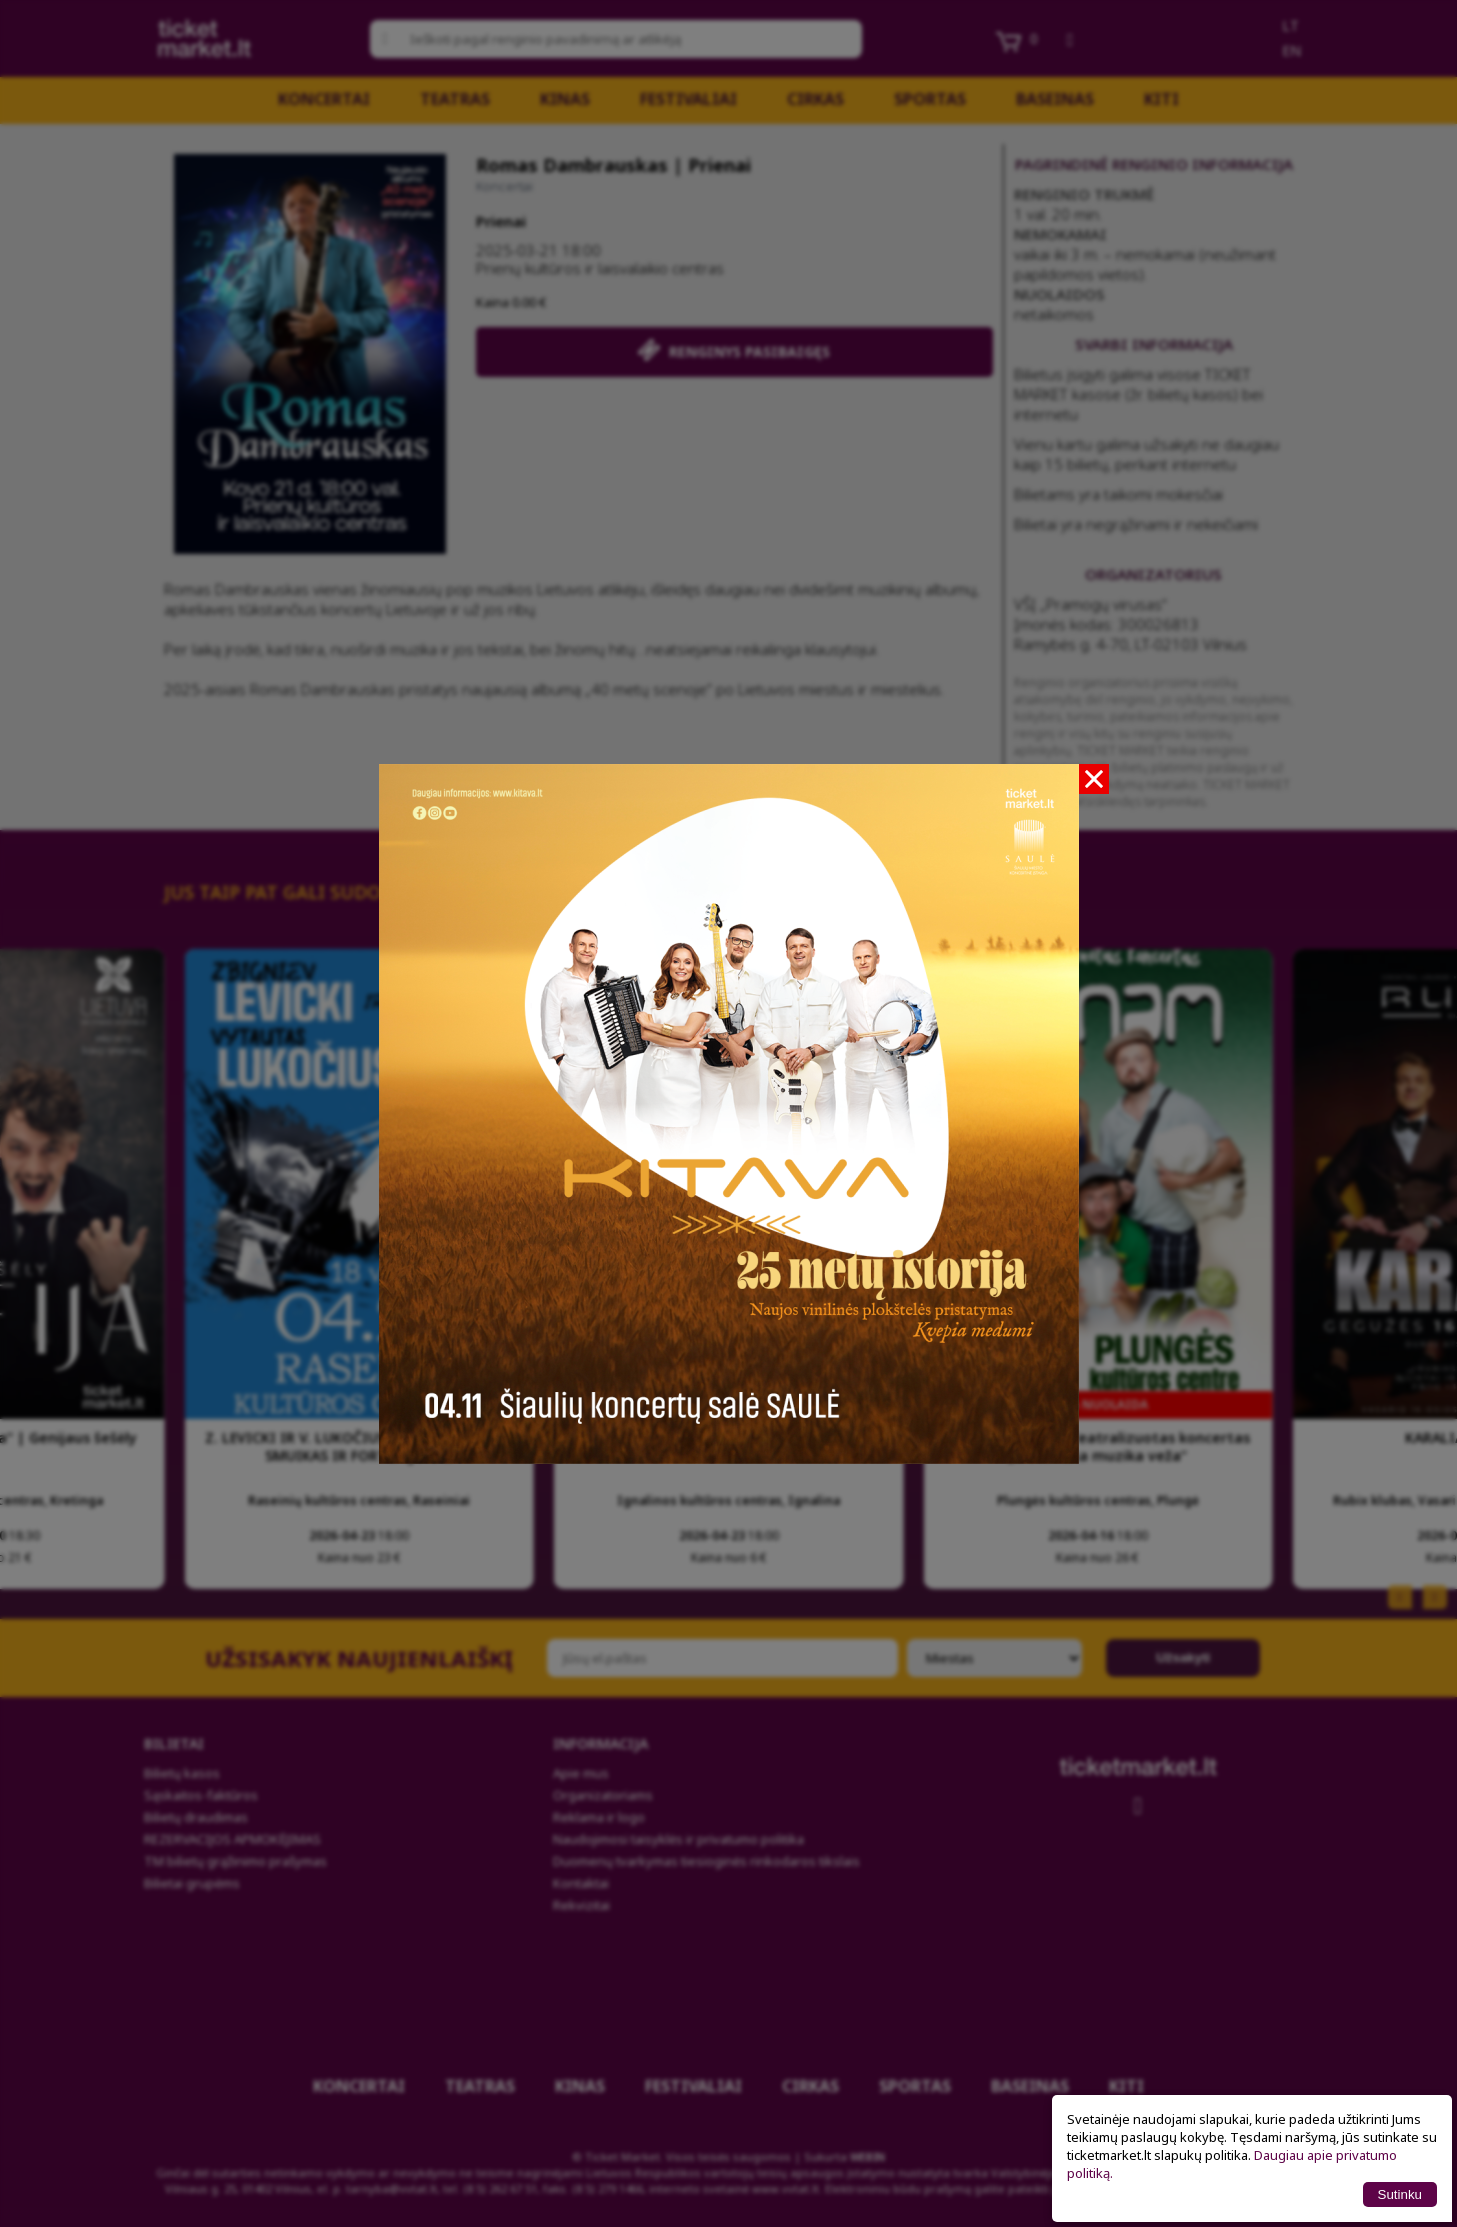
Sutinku (1400, 2194)
